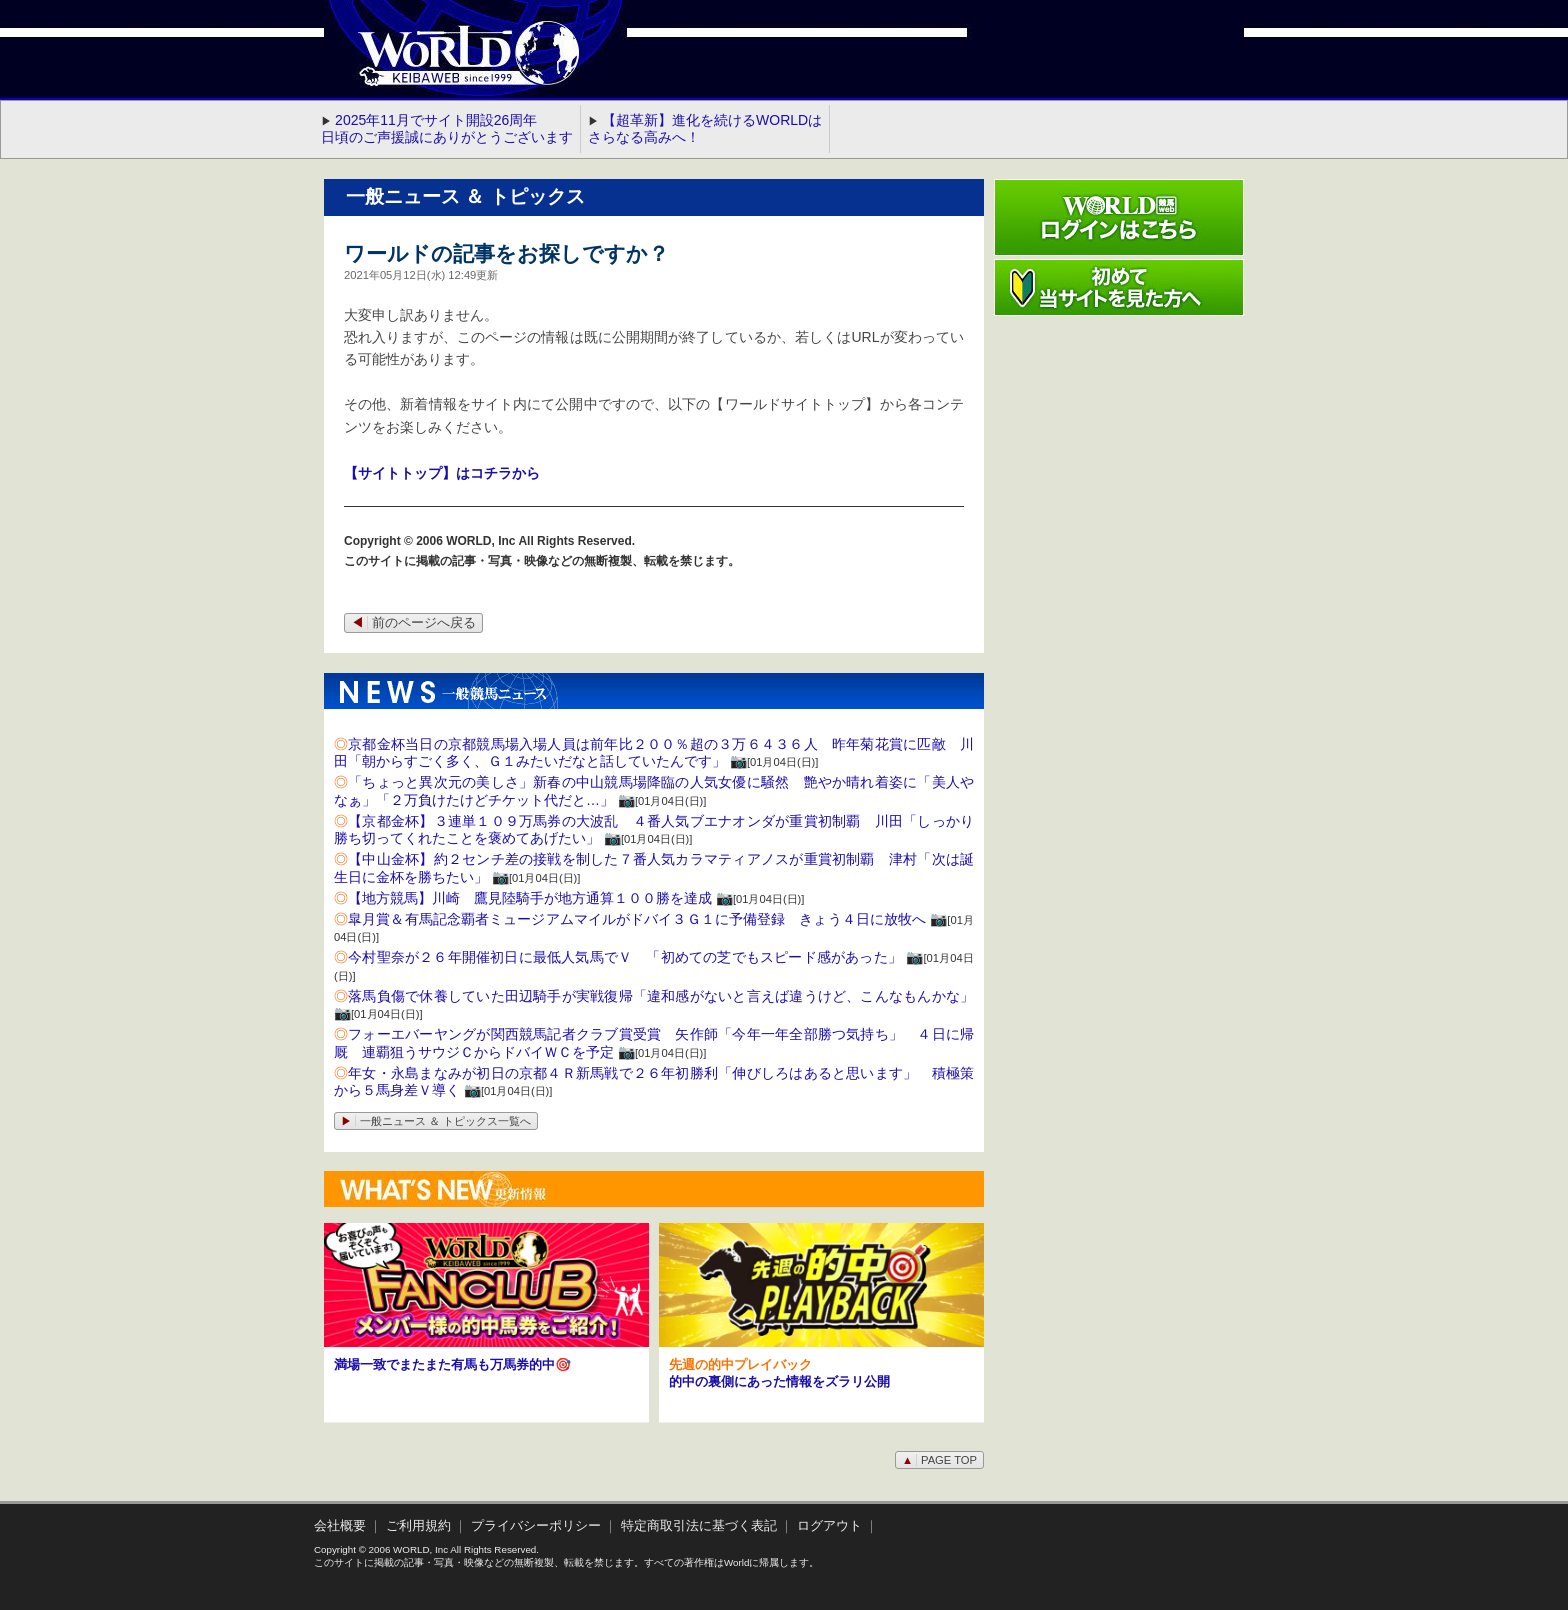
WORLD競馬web (448, 65)
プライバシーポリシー (536, 1526)
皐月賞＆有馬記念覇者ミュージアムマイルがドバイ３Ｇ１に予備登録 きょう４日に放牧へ (637, 919)
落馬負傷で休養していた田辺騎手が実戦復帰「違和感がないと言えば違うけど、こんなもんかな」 (661, 996)
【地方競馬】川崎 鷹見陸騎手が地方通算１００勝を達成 (530, 898)
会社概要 (340, 1526)
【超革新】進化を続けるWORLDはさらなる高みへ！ (705, 128)
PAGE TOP (939, 1460)
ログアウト (829, 1526)
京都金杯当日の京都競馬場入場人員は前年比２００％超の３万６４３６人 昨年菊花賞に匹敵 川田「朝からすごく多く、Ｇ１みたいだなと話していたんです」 (654, 752)
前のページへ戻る (413, 623)
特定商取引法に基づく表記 (699, 1526)
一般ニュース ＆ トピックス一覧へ (436, 1121)
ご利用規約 (418, 1526)
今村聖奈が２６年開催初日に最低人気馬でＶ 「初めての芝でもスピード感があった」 (625, 957)
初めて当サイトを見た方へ (1119, 287)
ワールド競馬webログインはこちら (1119, 217)
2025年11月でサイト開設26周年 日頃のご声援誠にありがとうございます (447, 128)
